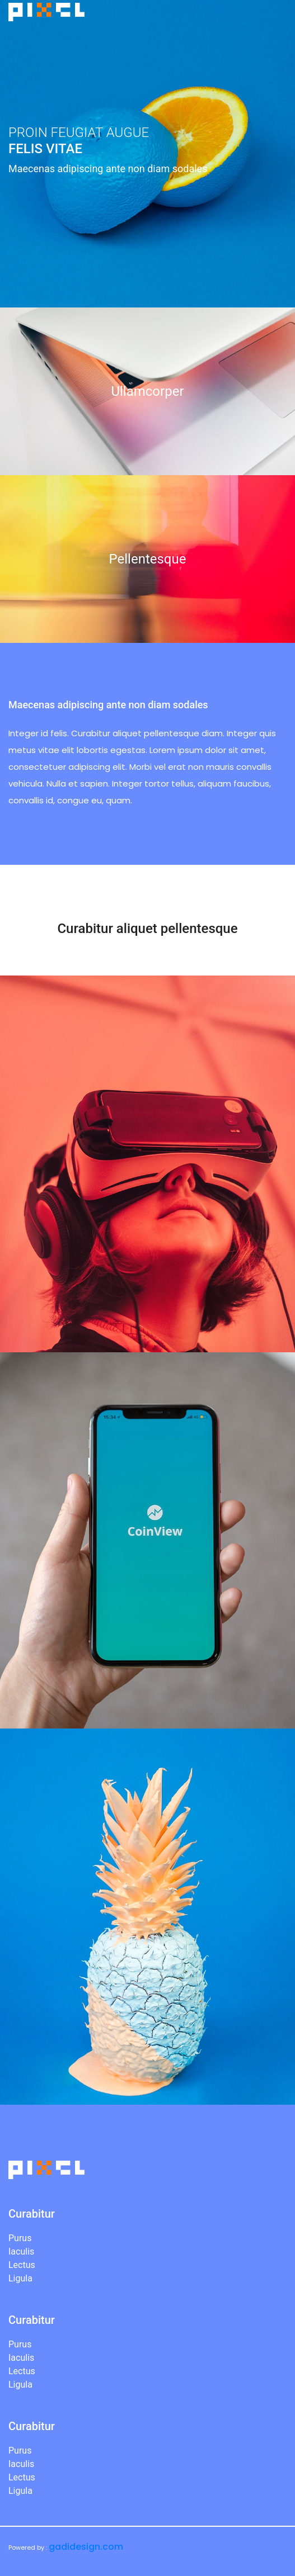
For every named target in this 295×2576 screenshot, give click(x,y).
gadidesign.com (86, 2546)
